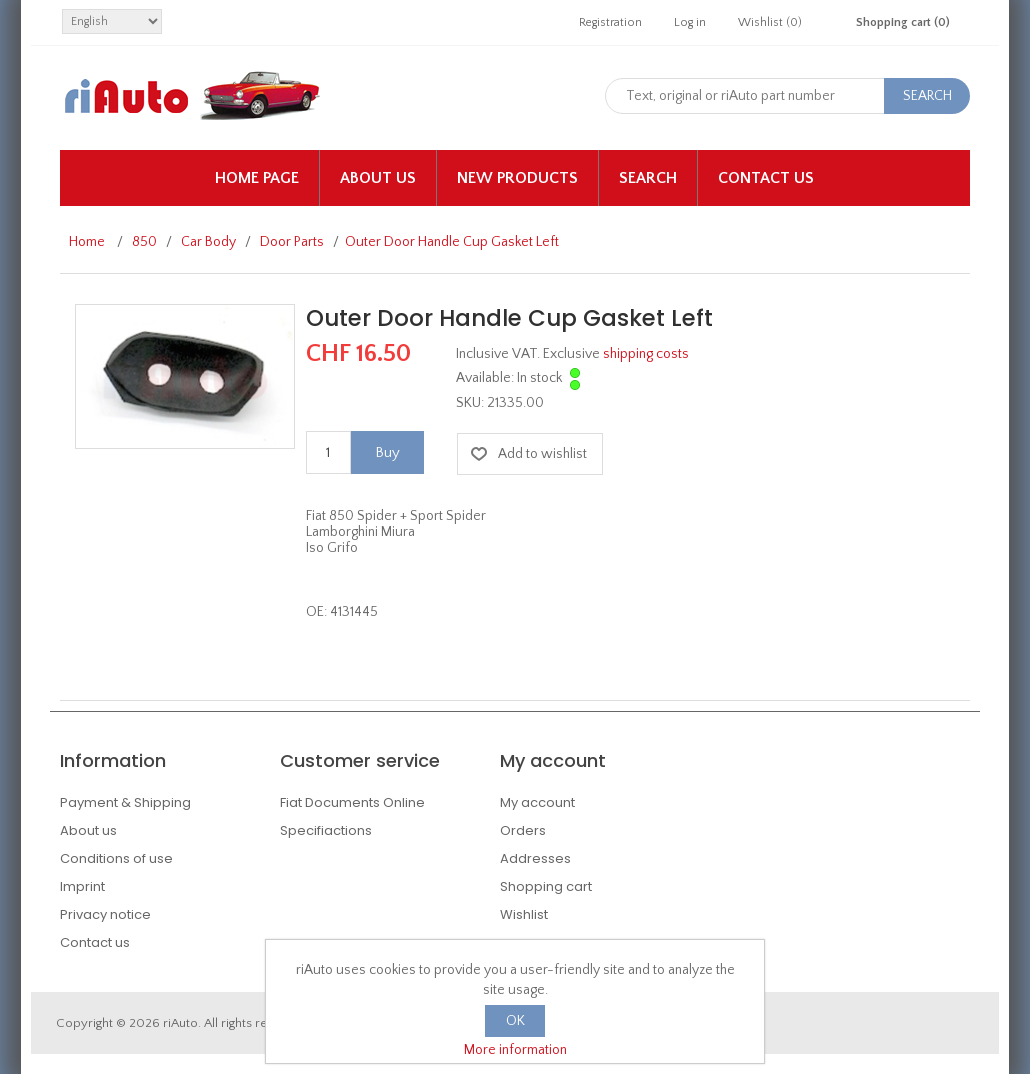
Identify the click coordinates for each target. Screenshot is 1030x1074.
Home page (257, 178)
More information (515, 1050)
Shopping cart (546, 886)
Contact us (766, 178)
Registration (610, 22)
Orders (523, 830)
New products (517, 178)
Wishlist (524, 914)
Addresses (535, 858)
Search (648, 178)
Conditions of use (116, 858)
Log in (690, 22)
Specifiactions (326, 830)
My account (537, 802)
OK (515, 1021)
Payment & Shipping (125, 802)
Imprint (82, 886)
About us (378, 178)
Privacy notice (105, 914)
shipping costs (646, 354)
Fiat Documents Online (352, 802)
